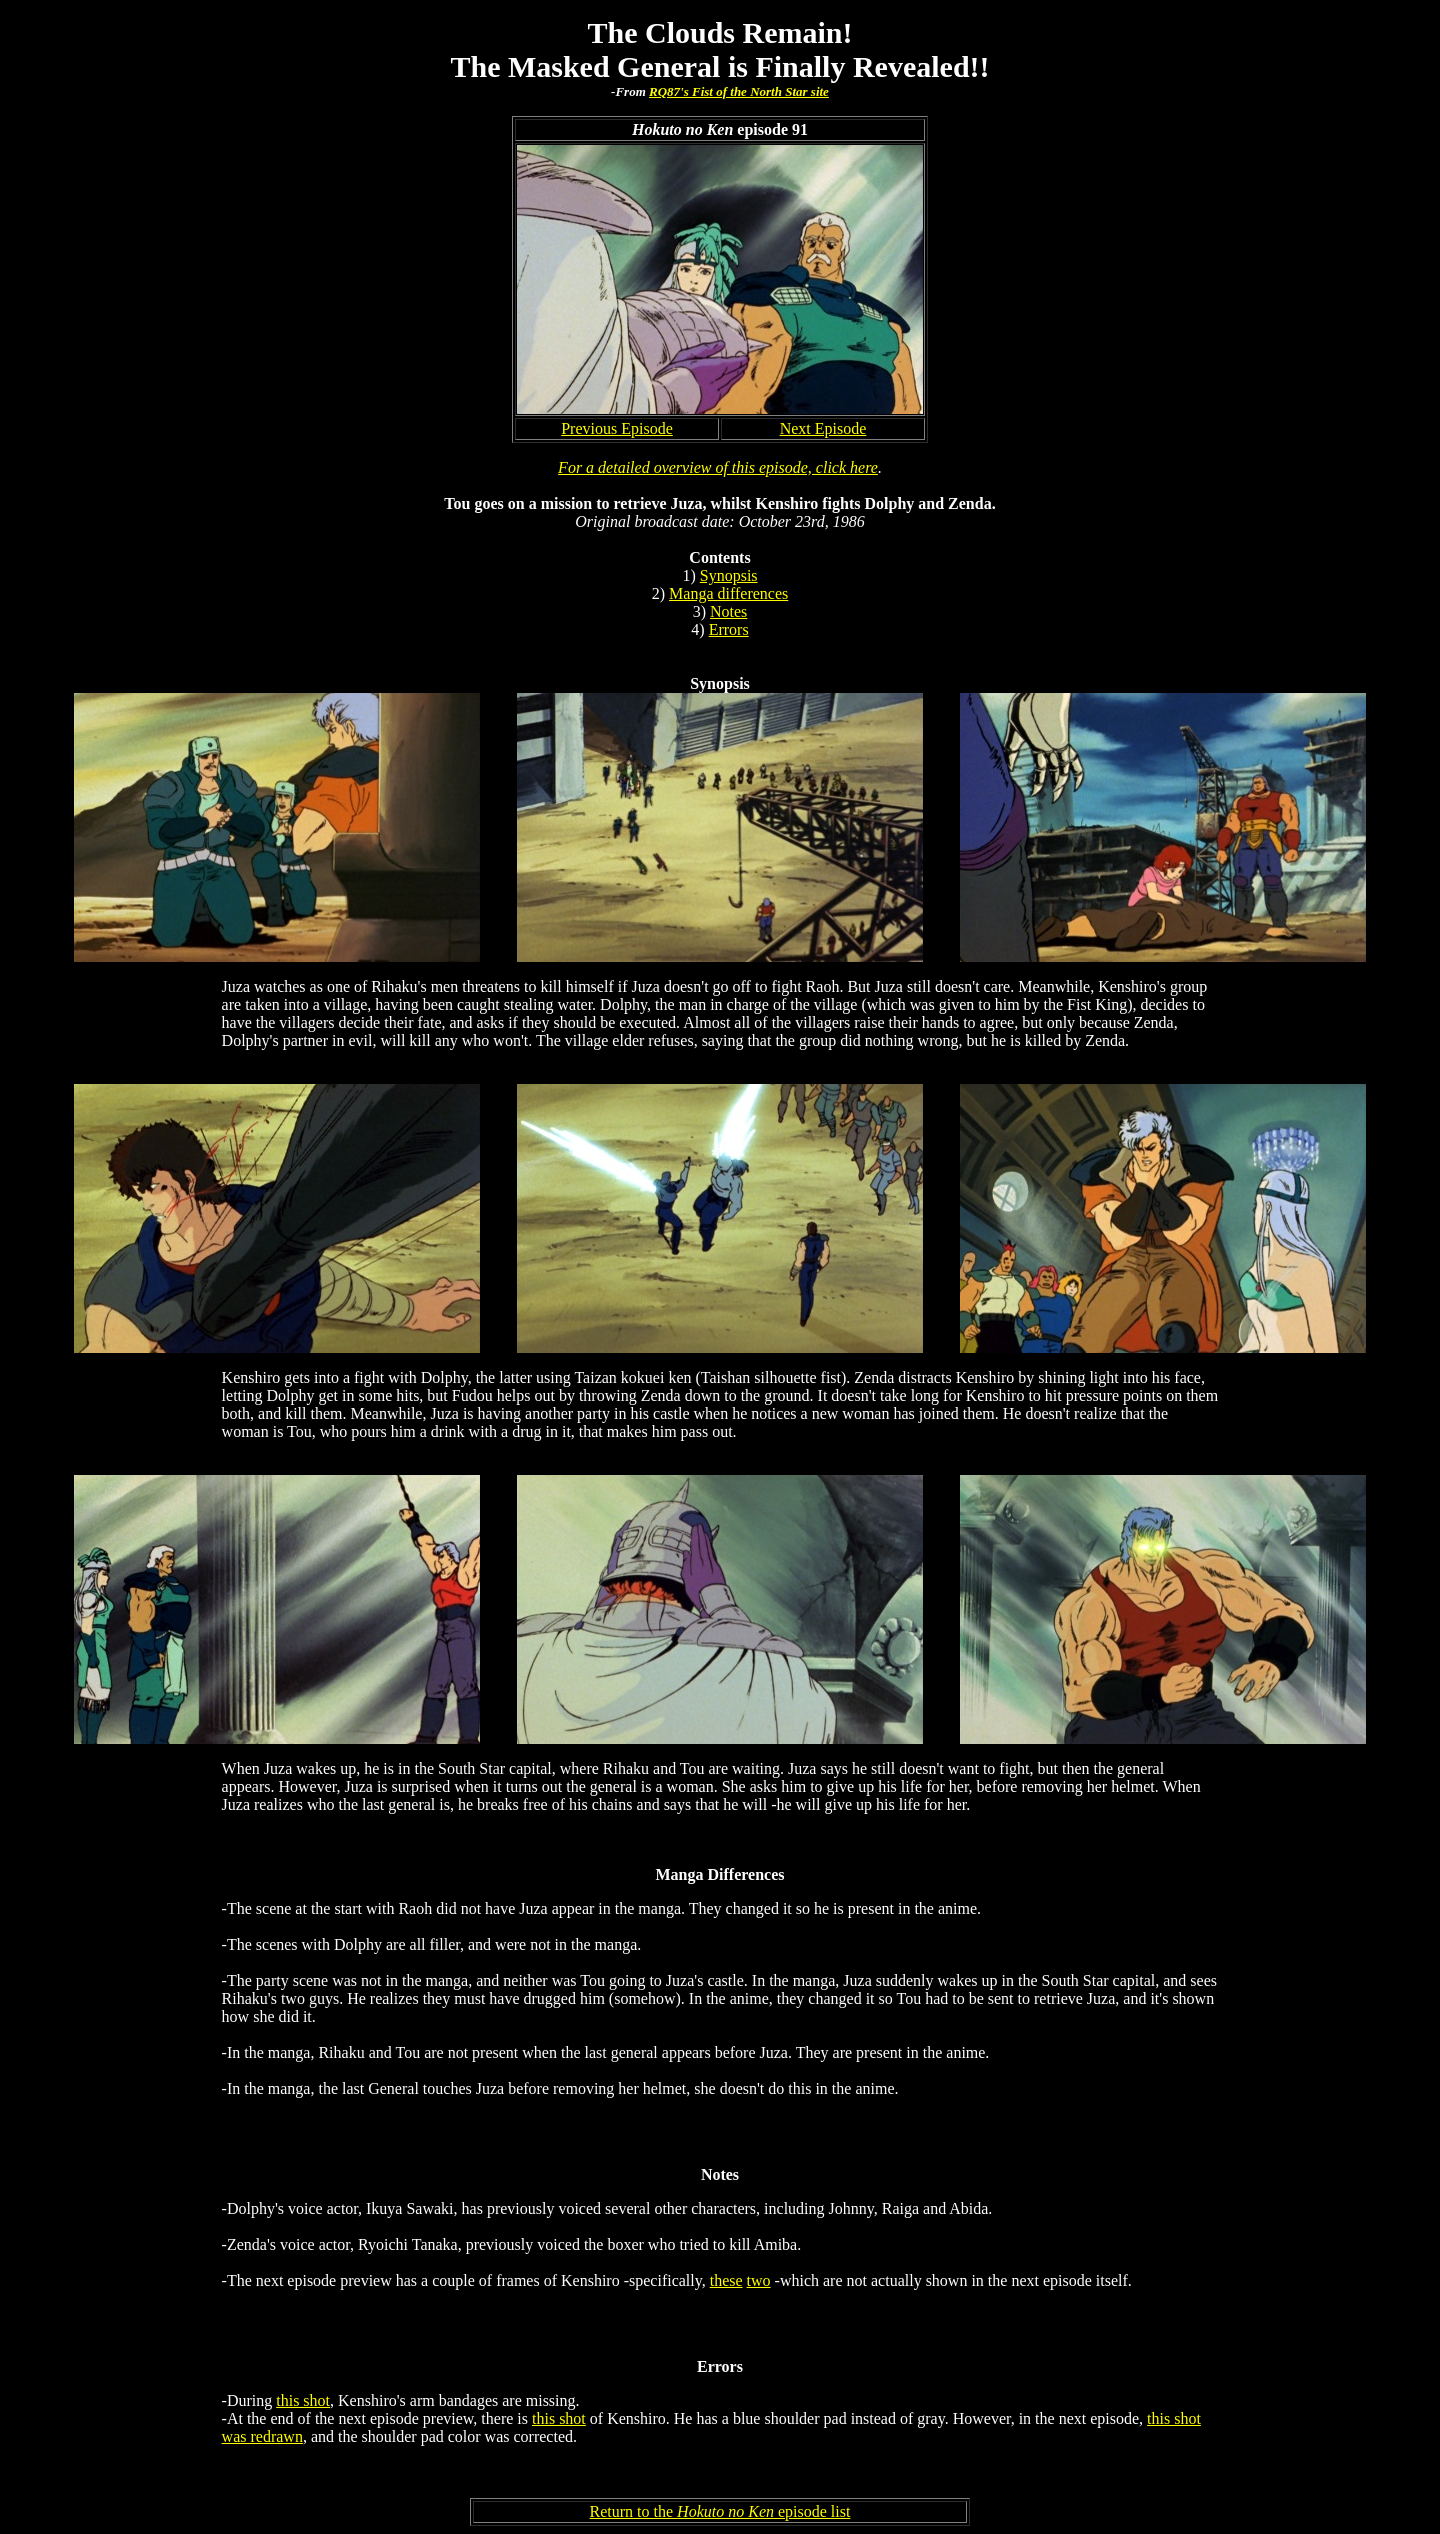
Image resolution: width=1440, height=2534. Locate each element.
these (726, 2280)
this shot (303, 2400)
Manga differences (728, 593)
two (759, 2280)
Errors (729, 629)
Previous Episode (617, 428)
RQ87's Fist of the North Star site (739, 91)
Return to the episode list (720, 2511)
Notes (728, 611)
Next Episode (823, 428)
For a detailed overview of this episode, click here (718, 467)
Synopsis (729, 575)
